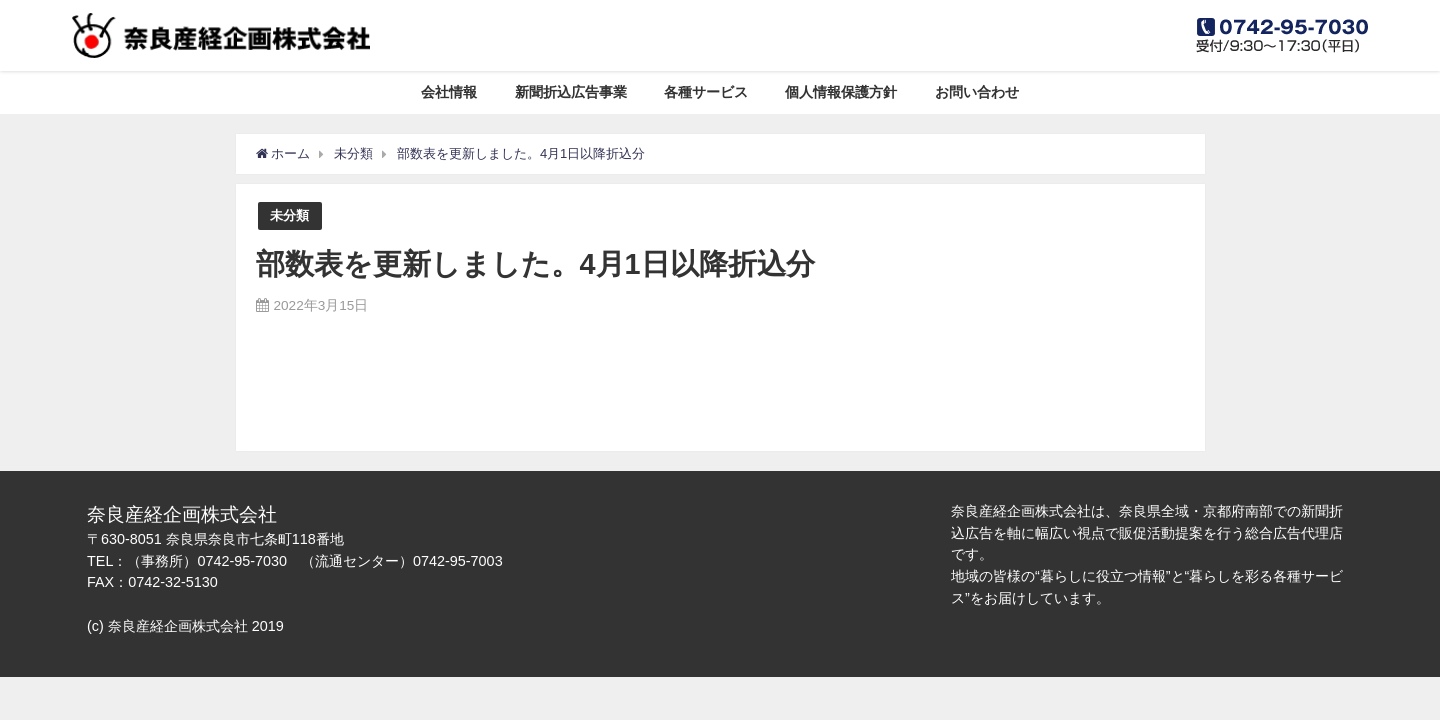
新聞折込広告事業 (571, 92)
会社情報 (449, 92)
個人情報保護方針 (841, 92)
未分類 (289, 215)
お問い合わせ (977, 92)
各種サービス (706, 92)
